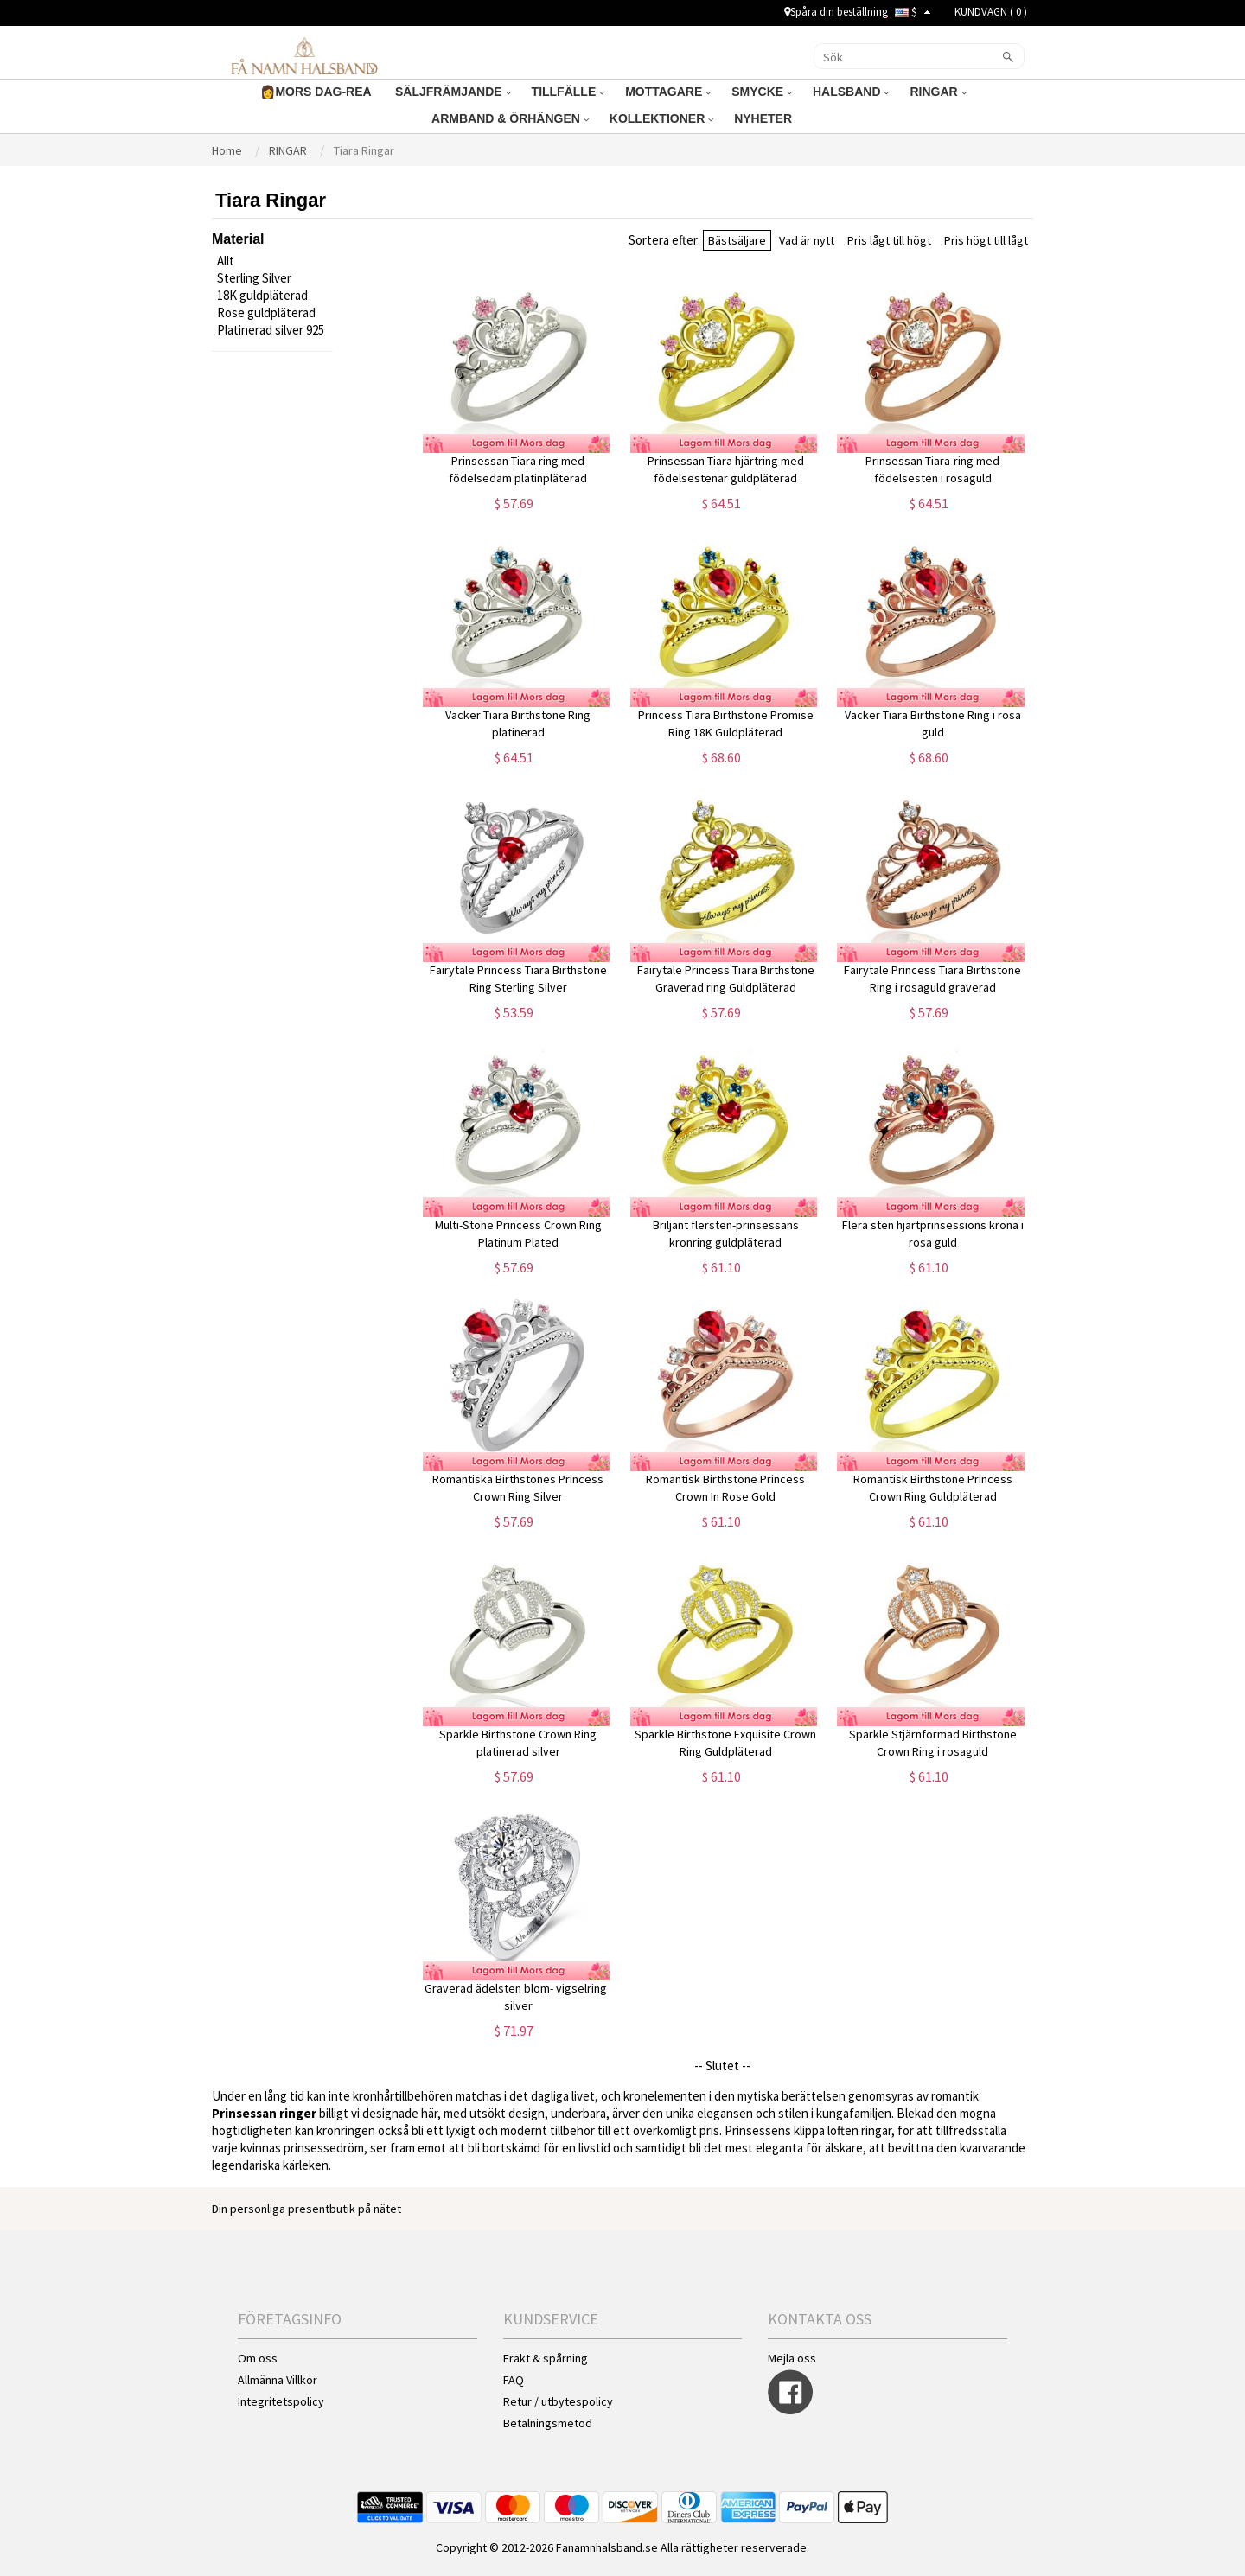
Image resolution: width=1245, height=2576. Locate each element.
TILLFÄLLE (568, 92)
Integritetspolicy (281, 2401)
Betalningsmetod (547, 2423)
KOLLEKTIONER (661, 118)
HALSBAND (851, 92)
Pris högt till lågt (986, 240)
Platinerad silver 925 (270, 330)
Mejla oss (792, 2358)
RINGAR (938, 92)
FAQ (513, 2380)
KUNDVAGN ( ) (990, 11)
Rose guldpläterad (266, 312)
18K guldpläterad (262, 295)
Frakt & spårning (545, 2358)
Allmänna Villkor (277, 2380)
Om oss (258, 2358)
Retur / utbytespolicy (558, 2401)
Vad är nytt (806, 240)
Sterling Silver (254, 278)
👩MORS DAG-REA (317, 92)
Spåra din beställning (836, 11)
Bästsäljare (737, 240)
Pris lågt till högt (889, 240)
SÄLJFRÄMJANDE (453, 92)
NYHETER (764, 118)
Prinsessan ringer (264, 2113)
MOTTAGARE (668, 92)
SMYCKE (761, 92)
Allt (225, 260)
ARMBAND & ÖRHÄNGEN (510, 118)
